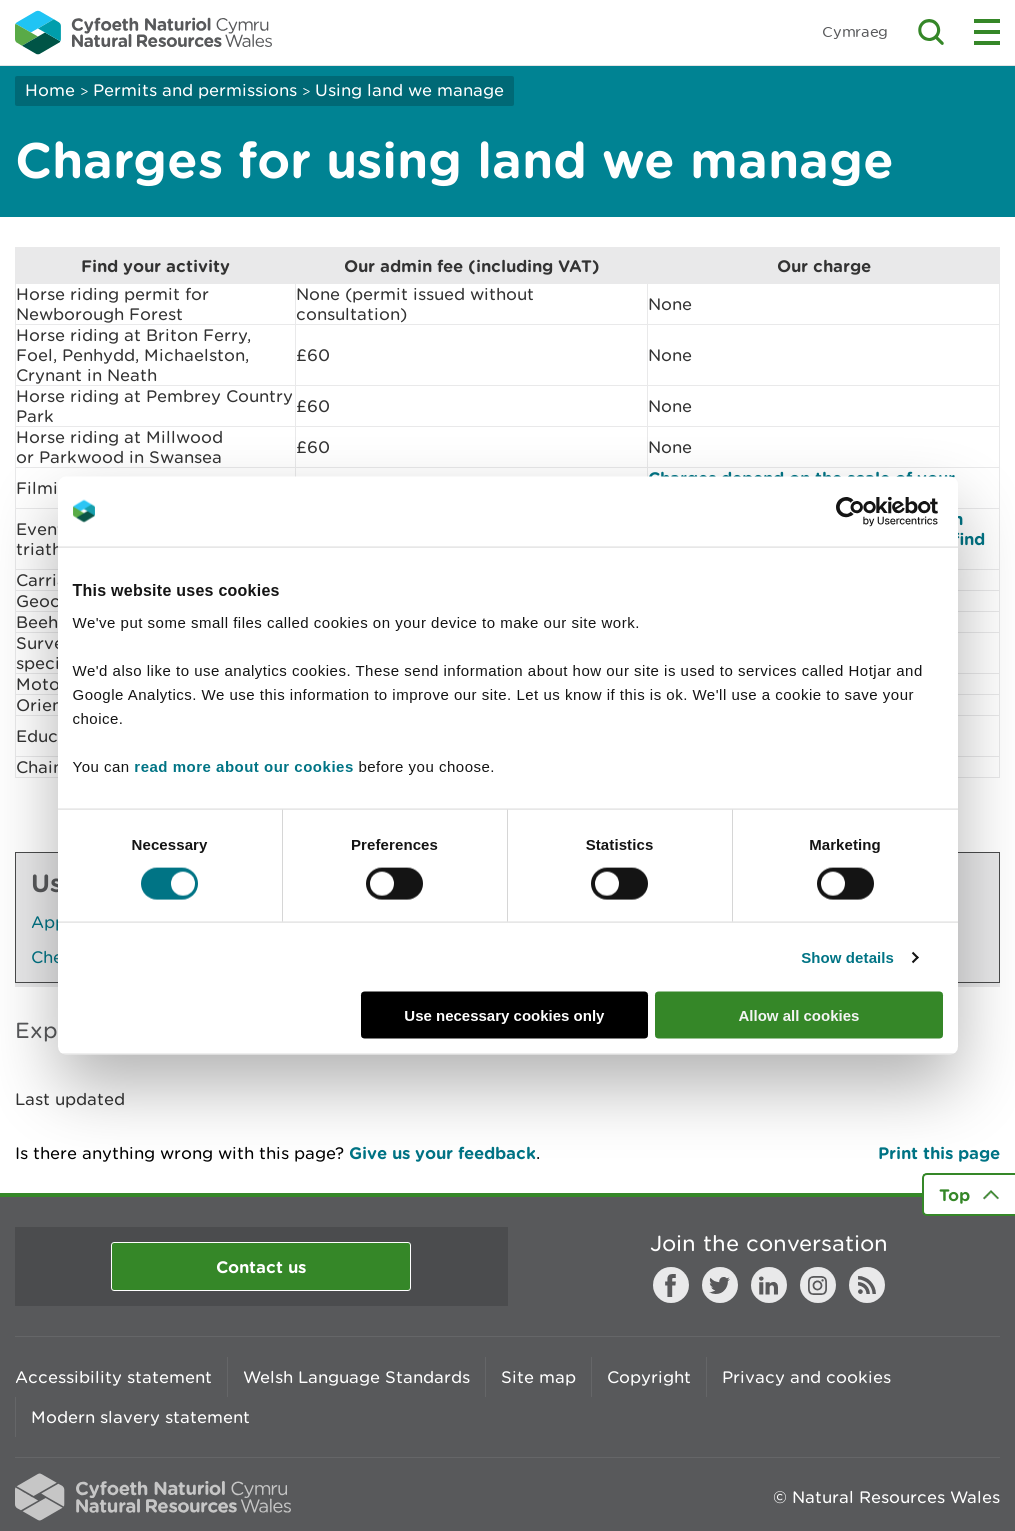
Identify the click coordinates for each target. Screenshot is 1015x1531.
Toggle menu (987, 32)
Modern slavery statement (140, 1417)
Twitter (720, 1285)
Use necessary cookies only (504, 1015)
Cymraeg (855, 31)
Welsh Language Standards (356, 1377)
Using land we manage (409, 90)
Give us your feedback (442, 1152)
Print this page (939, 1152)
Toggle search (931, 32)
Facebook (671, 1285)
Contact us (261, 1266)
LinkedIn (769, 1285)
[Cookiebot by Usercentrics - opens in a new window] (885, 511)
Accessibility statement (113, 1377)
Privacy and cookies (806, 1377)
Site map (538, 1377)
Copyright (649, 1377)
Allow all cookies (799, 1015)
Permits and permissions (195, 90)
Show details (847, 956)
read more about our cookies (243, 766)
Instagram (818, 1285)
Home (50, 90)
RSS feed (867, 1285)
